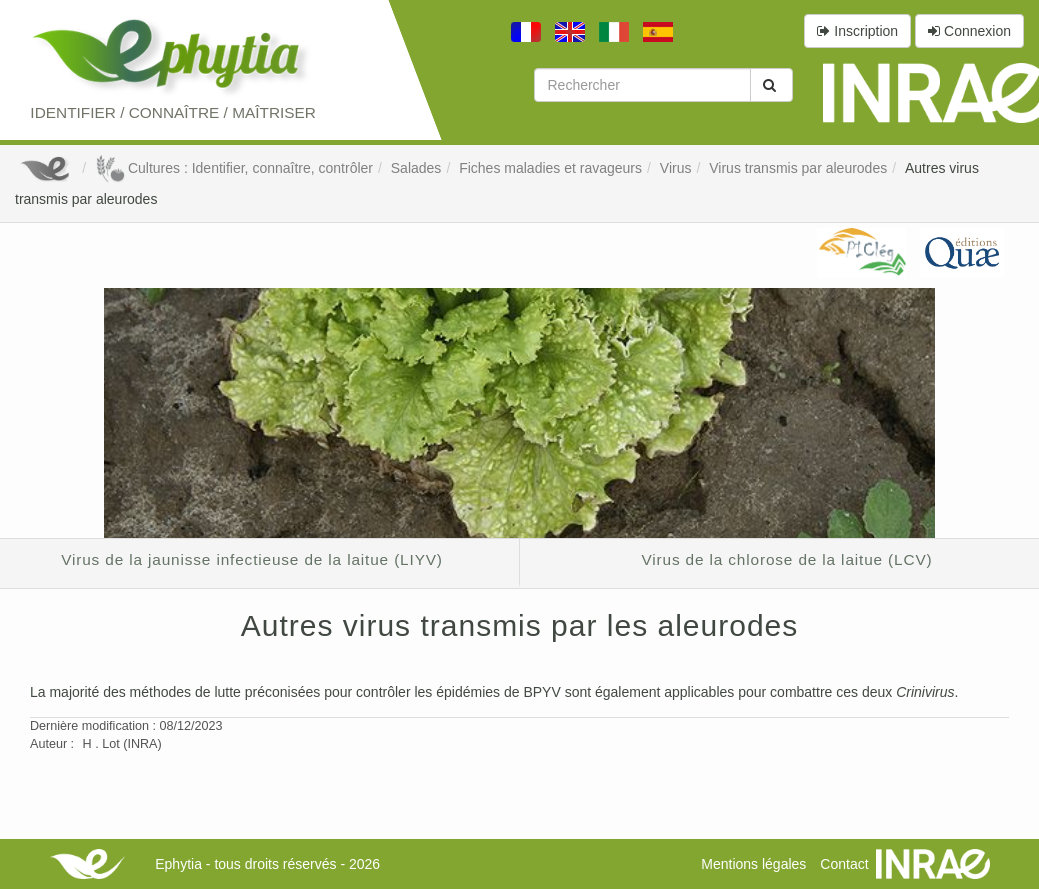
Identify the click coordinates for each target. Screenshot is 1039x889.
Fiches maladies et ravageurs (550, 168)
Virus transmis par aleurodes (798, 168)
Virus (676, 168)
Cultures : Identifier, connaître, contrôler (234, 168)
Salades (416, 168)
